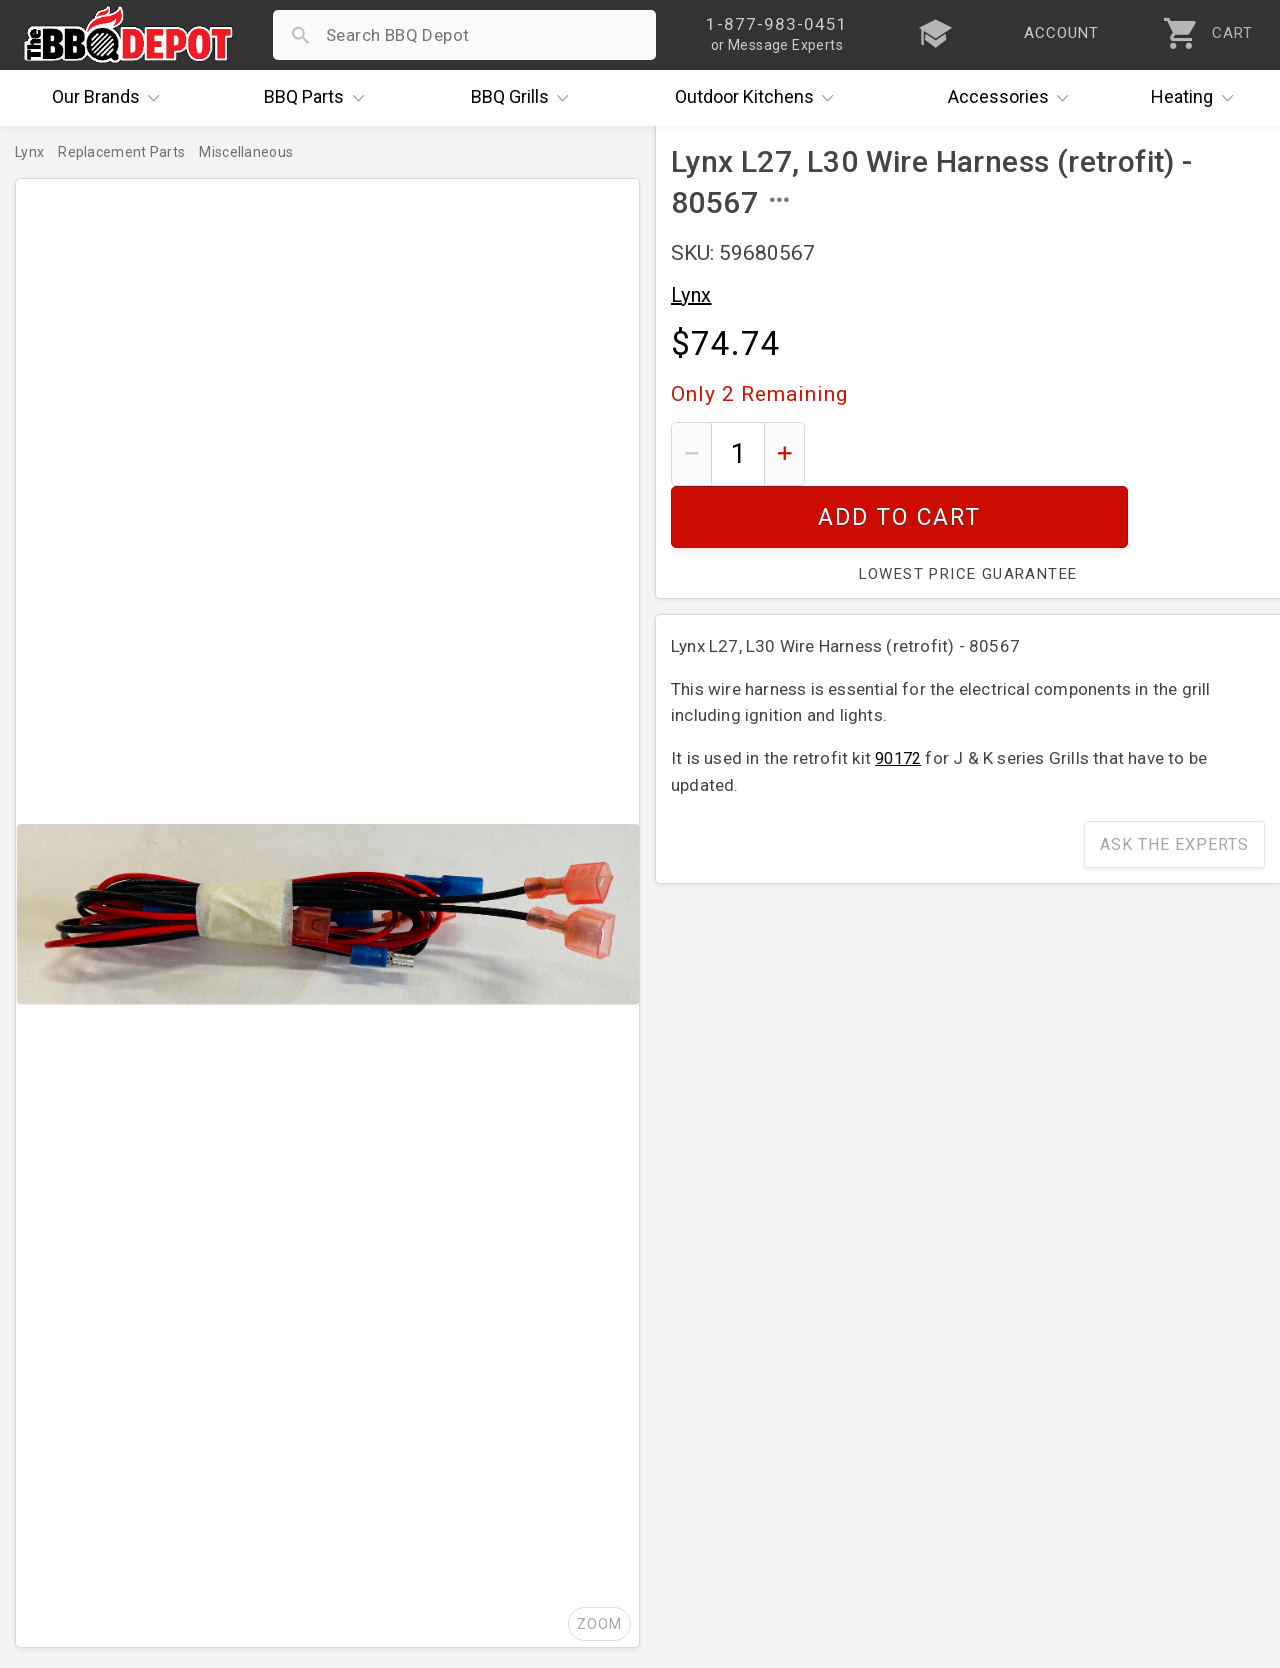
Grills (525, 98)
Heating (1197, 98)
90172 (898, 696)
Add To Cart (1042, 453)
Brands (111, 98)
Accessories (1013, 98)
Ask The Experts (1174, 782)
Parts (319, 98)
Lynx (691, 295)
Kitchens (759, 98)
